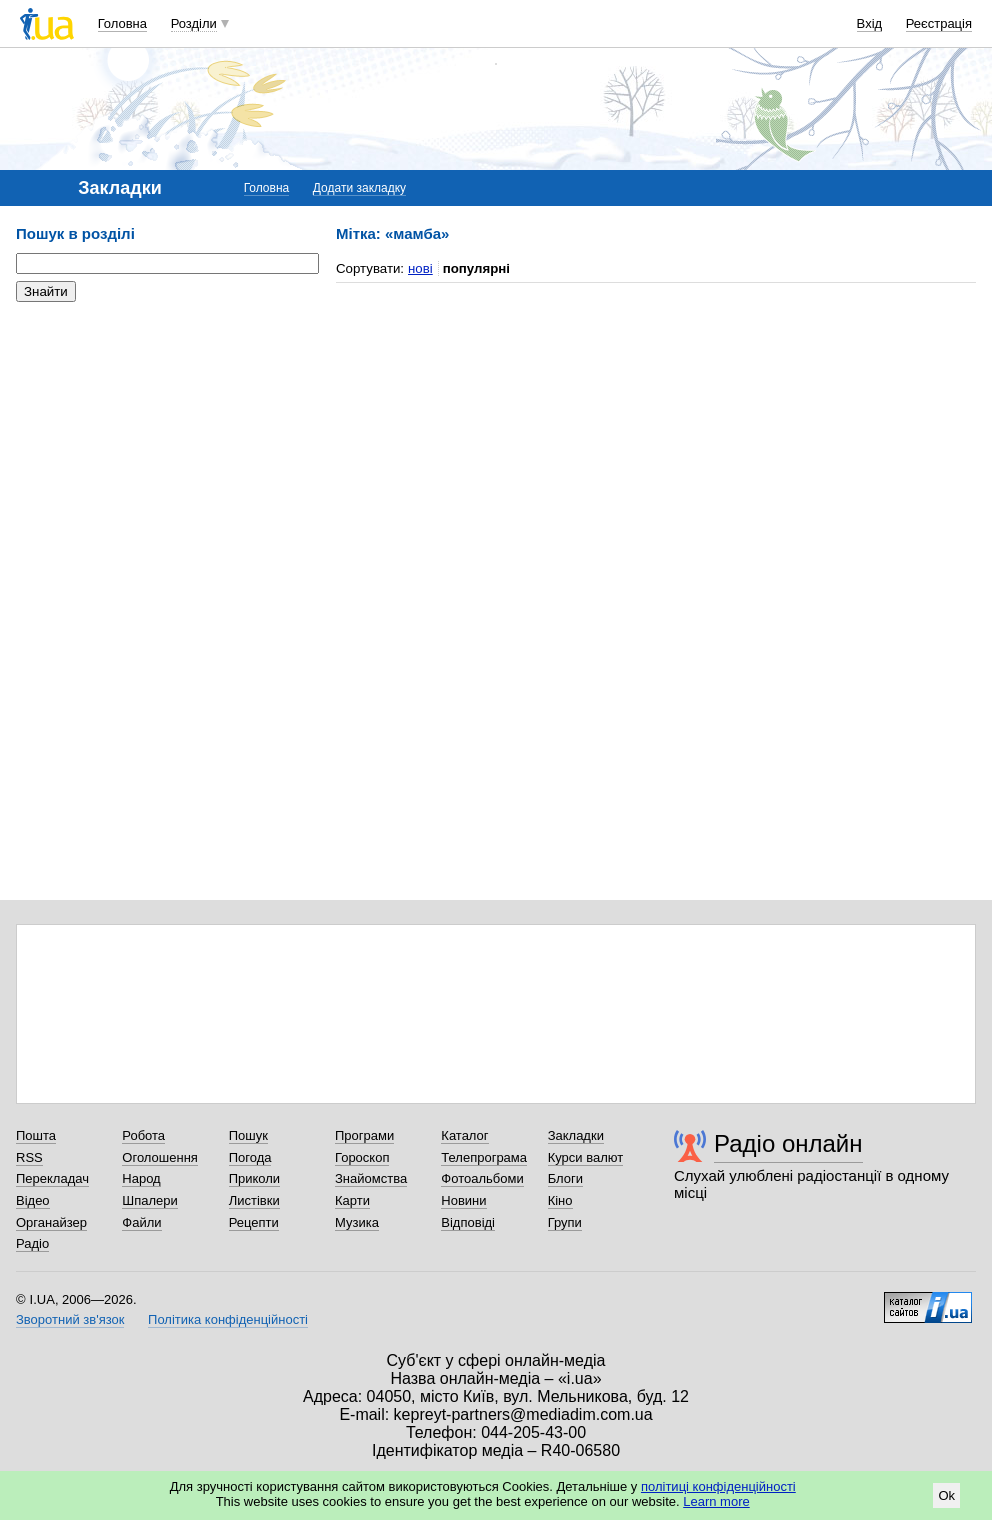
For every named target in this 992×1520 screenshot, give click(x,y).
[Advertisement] (166, 440)
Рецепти (254, 1222)
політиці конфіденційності (718, 1486)
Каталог (464, 1135)
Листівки (254, 1200)
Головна (122, 23)
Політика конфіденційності (228, 1319)
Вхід (870, 23)
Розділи (194, 23)
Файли (141, 1222)
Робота (143, 1135)
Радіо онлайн (788, 1143)
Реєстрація (939, 23)
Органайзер (51, 1222)
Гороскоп (362, 1157)
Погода (250, 1157)
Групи (565, 1222)
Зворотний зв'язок (70, 1319)
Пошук (248, 1135)
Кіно (560, 1200)
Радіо (32, 1243)
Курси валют (586, 1157)
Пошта (36, 1135)
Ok (946, 1495)
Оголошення (160, 1157)
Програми (364, 1135)
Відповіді (468, 1222)
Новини (463, 1200)
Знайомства (371, 1178)
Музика (357, 1222)
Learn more (716, 1501)
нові (420, 268)
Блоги (565, 1178)
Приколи (254, 1178)
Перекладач (52, 1178)
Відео (33, 1200)
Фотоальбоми (482, 1178)
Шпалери (150, 1200)
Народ (141, 1178)
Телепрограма (484, 1157)
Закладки (576, 1135)
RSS (29, 1157)
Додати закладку (359, 188)
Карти (352, 1200)
